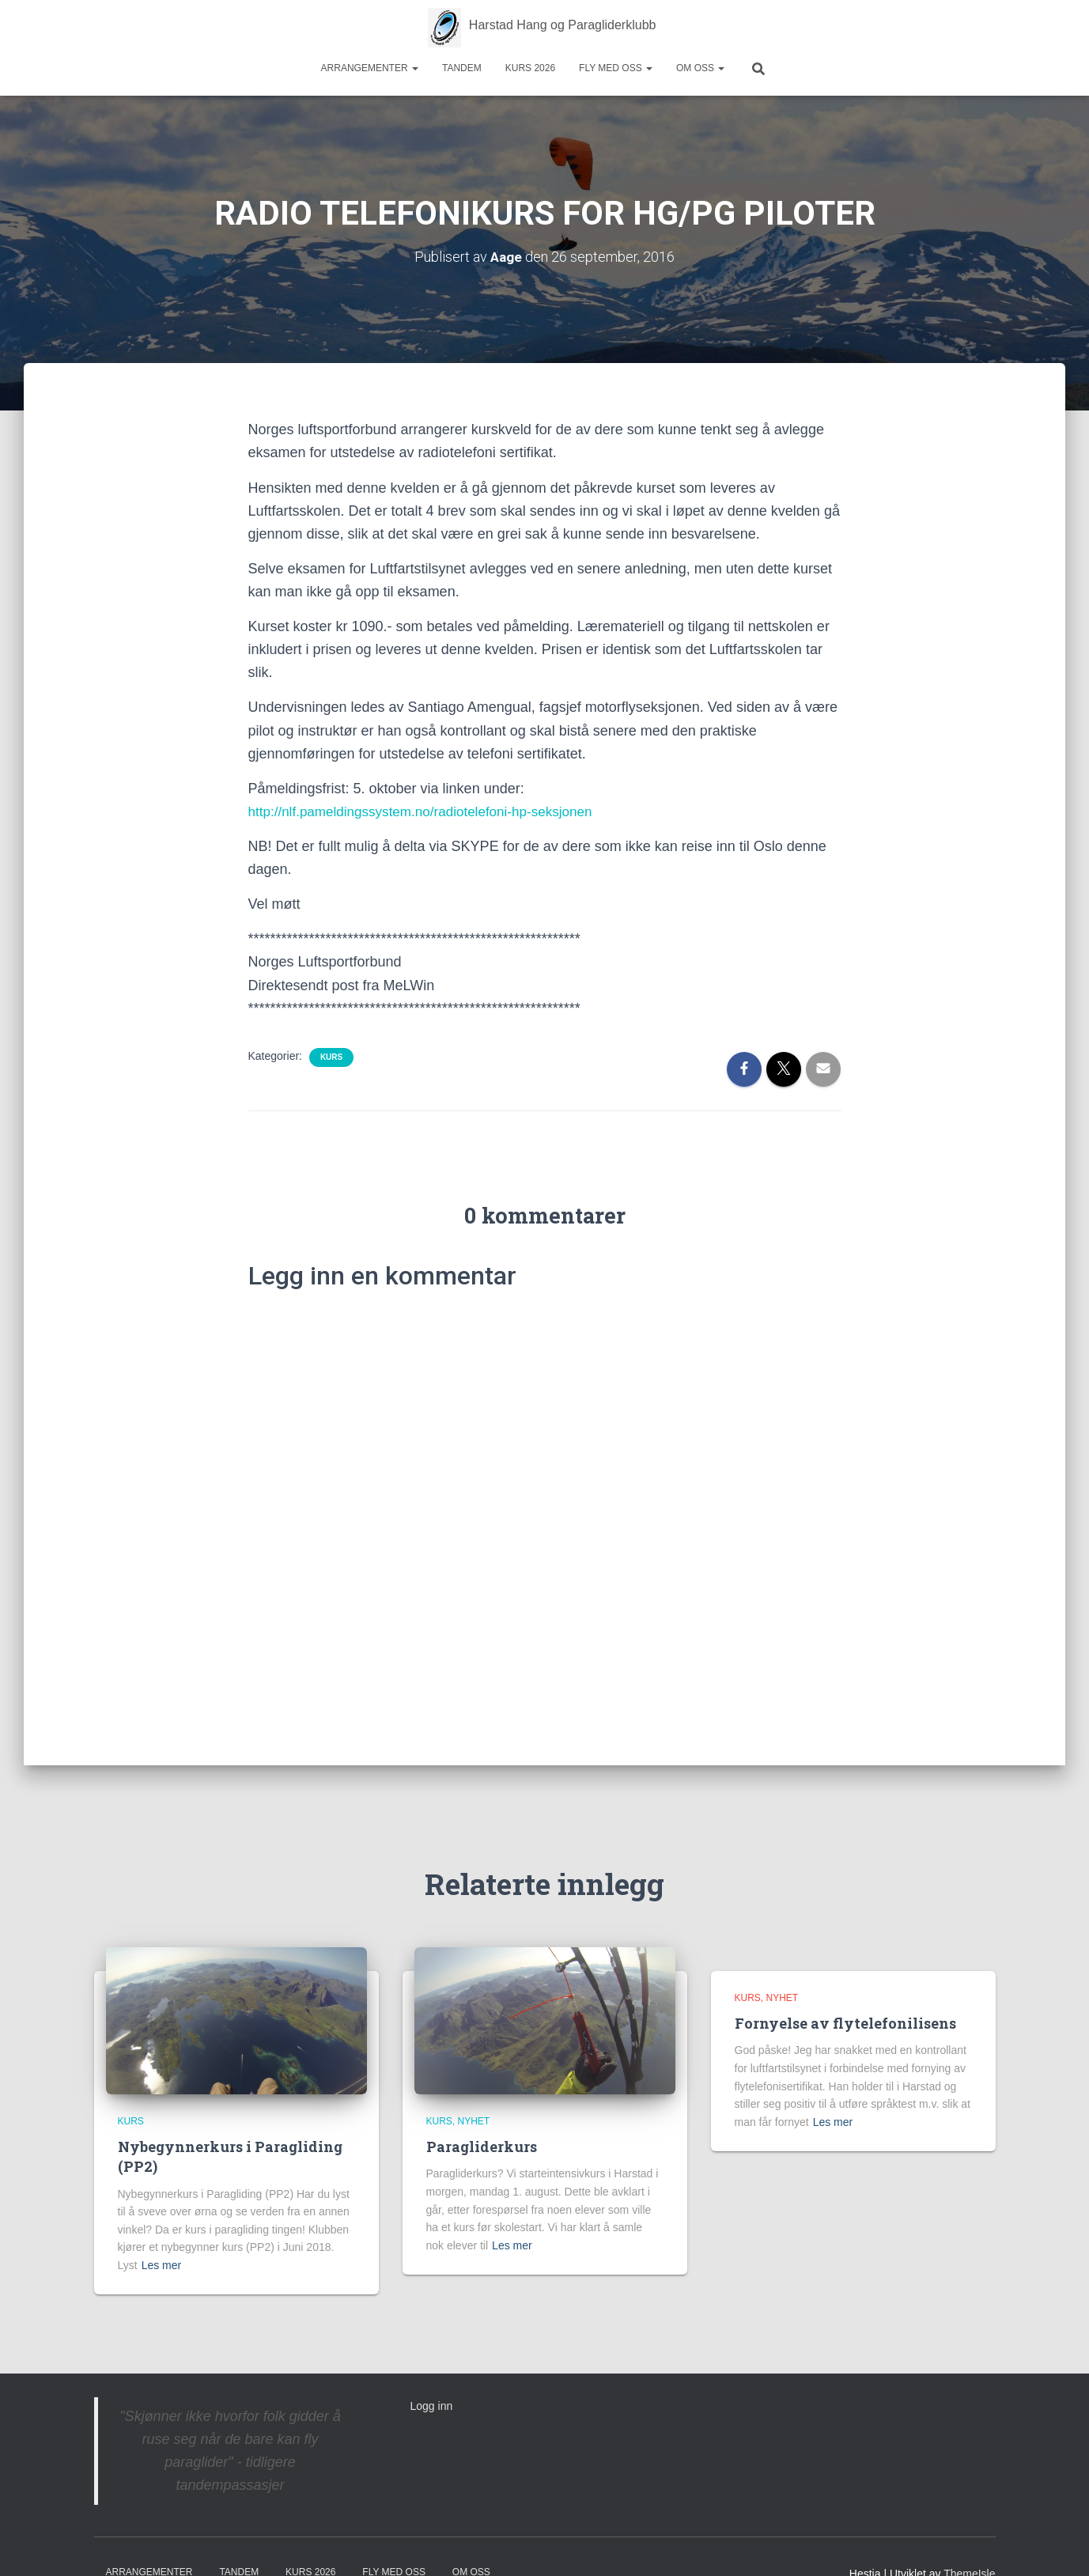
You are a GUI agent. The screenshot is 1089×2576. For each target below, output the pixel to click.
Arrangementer (369, 68)
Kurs (331, 1056)
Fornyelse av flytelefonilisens (845, 2023)
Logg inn (431, 2405)
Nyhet (474, 2120)
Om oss (700, 68)
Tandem (462, 68)
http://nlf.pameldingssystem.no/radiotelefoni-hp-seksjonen (429, 811)
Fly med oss (615, 68)
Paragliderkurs (481, 2146)
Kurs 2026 (530, 68)
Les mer (162, 2265)
